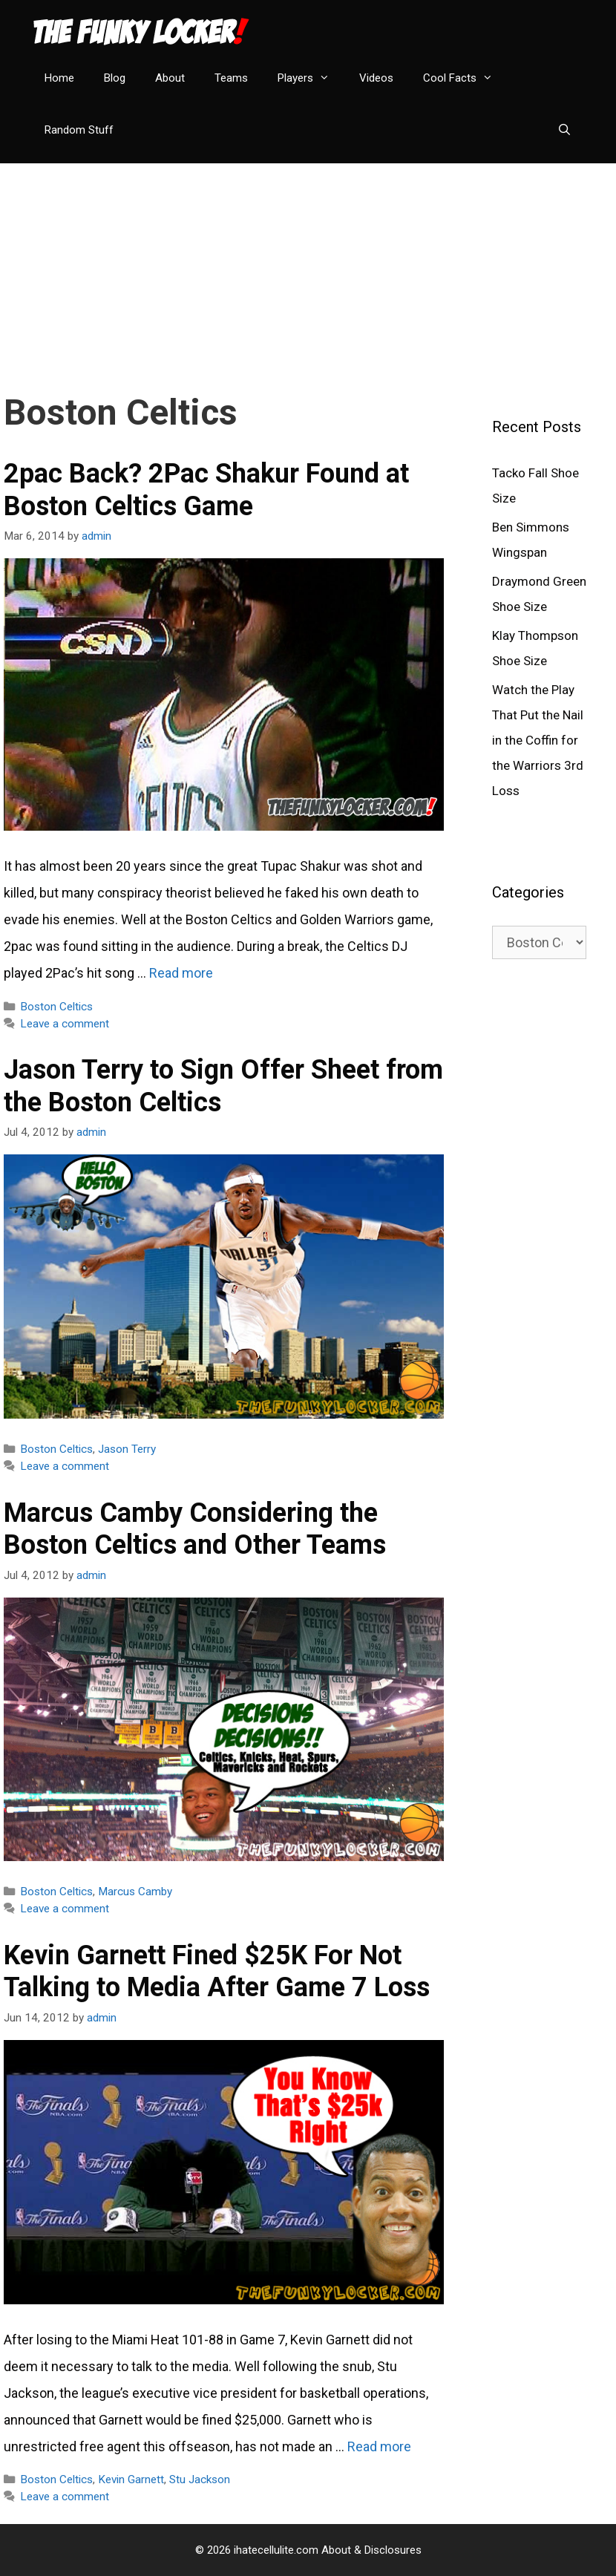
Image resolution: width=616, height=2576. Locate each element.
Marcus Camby (135, 1891)
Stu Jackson (199, 2479)
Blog (114, 78)
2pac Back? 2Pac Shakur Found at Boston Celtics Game (206, 489)
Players (311, 78)
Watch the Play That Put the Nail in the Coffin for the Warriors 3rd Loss (537, 740)
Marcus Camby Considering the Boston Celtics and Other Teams (195, 1528)
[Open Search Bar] (564, 130)
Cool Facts (465, 78)
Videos (376, 78)
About (170, 78)
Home (59, 78)
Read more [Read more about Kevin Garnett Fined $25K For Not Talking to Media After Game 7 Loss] (379, 2446)
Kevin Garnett (131, 2479)
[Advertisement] (308, 267)
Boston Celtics (56, 1006)
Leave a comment (64, 1023)
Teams (231, 78)
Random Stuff (79, 130)
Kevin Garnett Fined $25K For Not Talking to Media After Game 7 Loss (217, 1971)
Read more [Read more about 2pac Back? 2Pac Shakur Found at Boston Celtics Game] (181, 973)
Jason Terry (127, 1449)
